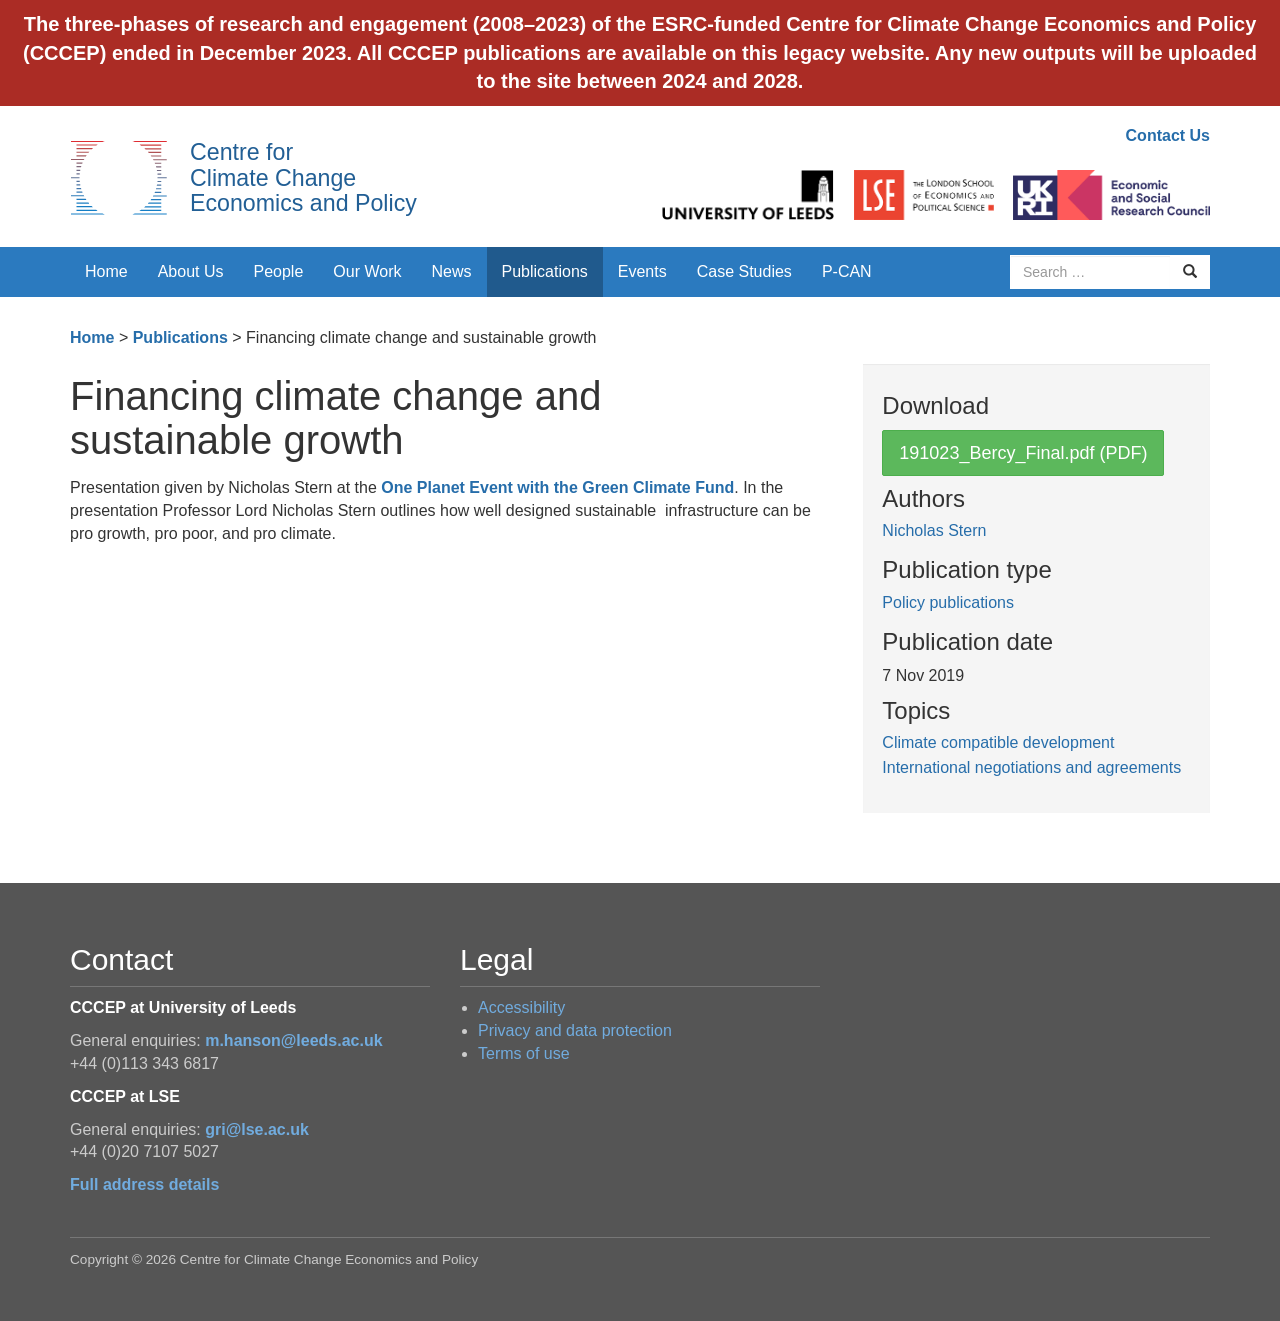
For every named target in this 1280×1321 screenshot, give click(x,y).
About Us (191, 271)
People (279, 271)
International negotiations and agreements (1031, 767)
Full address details (144, 1184)
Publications (545, 271)
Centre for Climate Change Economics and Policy (303, 177)
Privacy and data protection (575, 1030)
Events (642, 271)
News (451, 271)
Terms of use (524, 1053)
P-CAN (847, 271)
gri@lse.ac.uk (257, 1129)
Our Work (367, 271)
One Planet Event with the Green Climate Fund (557, 487)
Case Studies (744, 271)
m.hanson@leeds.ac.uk (293, 1040)
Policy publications (948, 602)
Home (106, 271)
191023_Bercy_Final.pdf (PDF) (1023, 453)
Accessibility (521, 1007)
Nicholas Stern (934, 530)
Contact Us (1168, 135)
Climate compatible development (998, 742)
